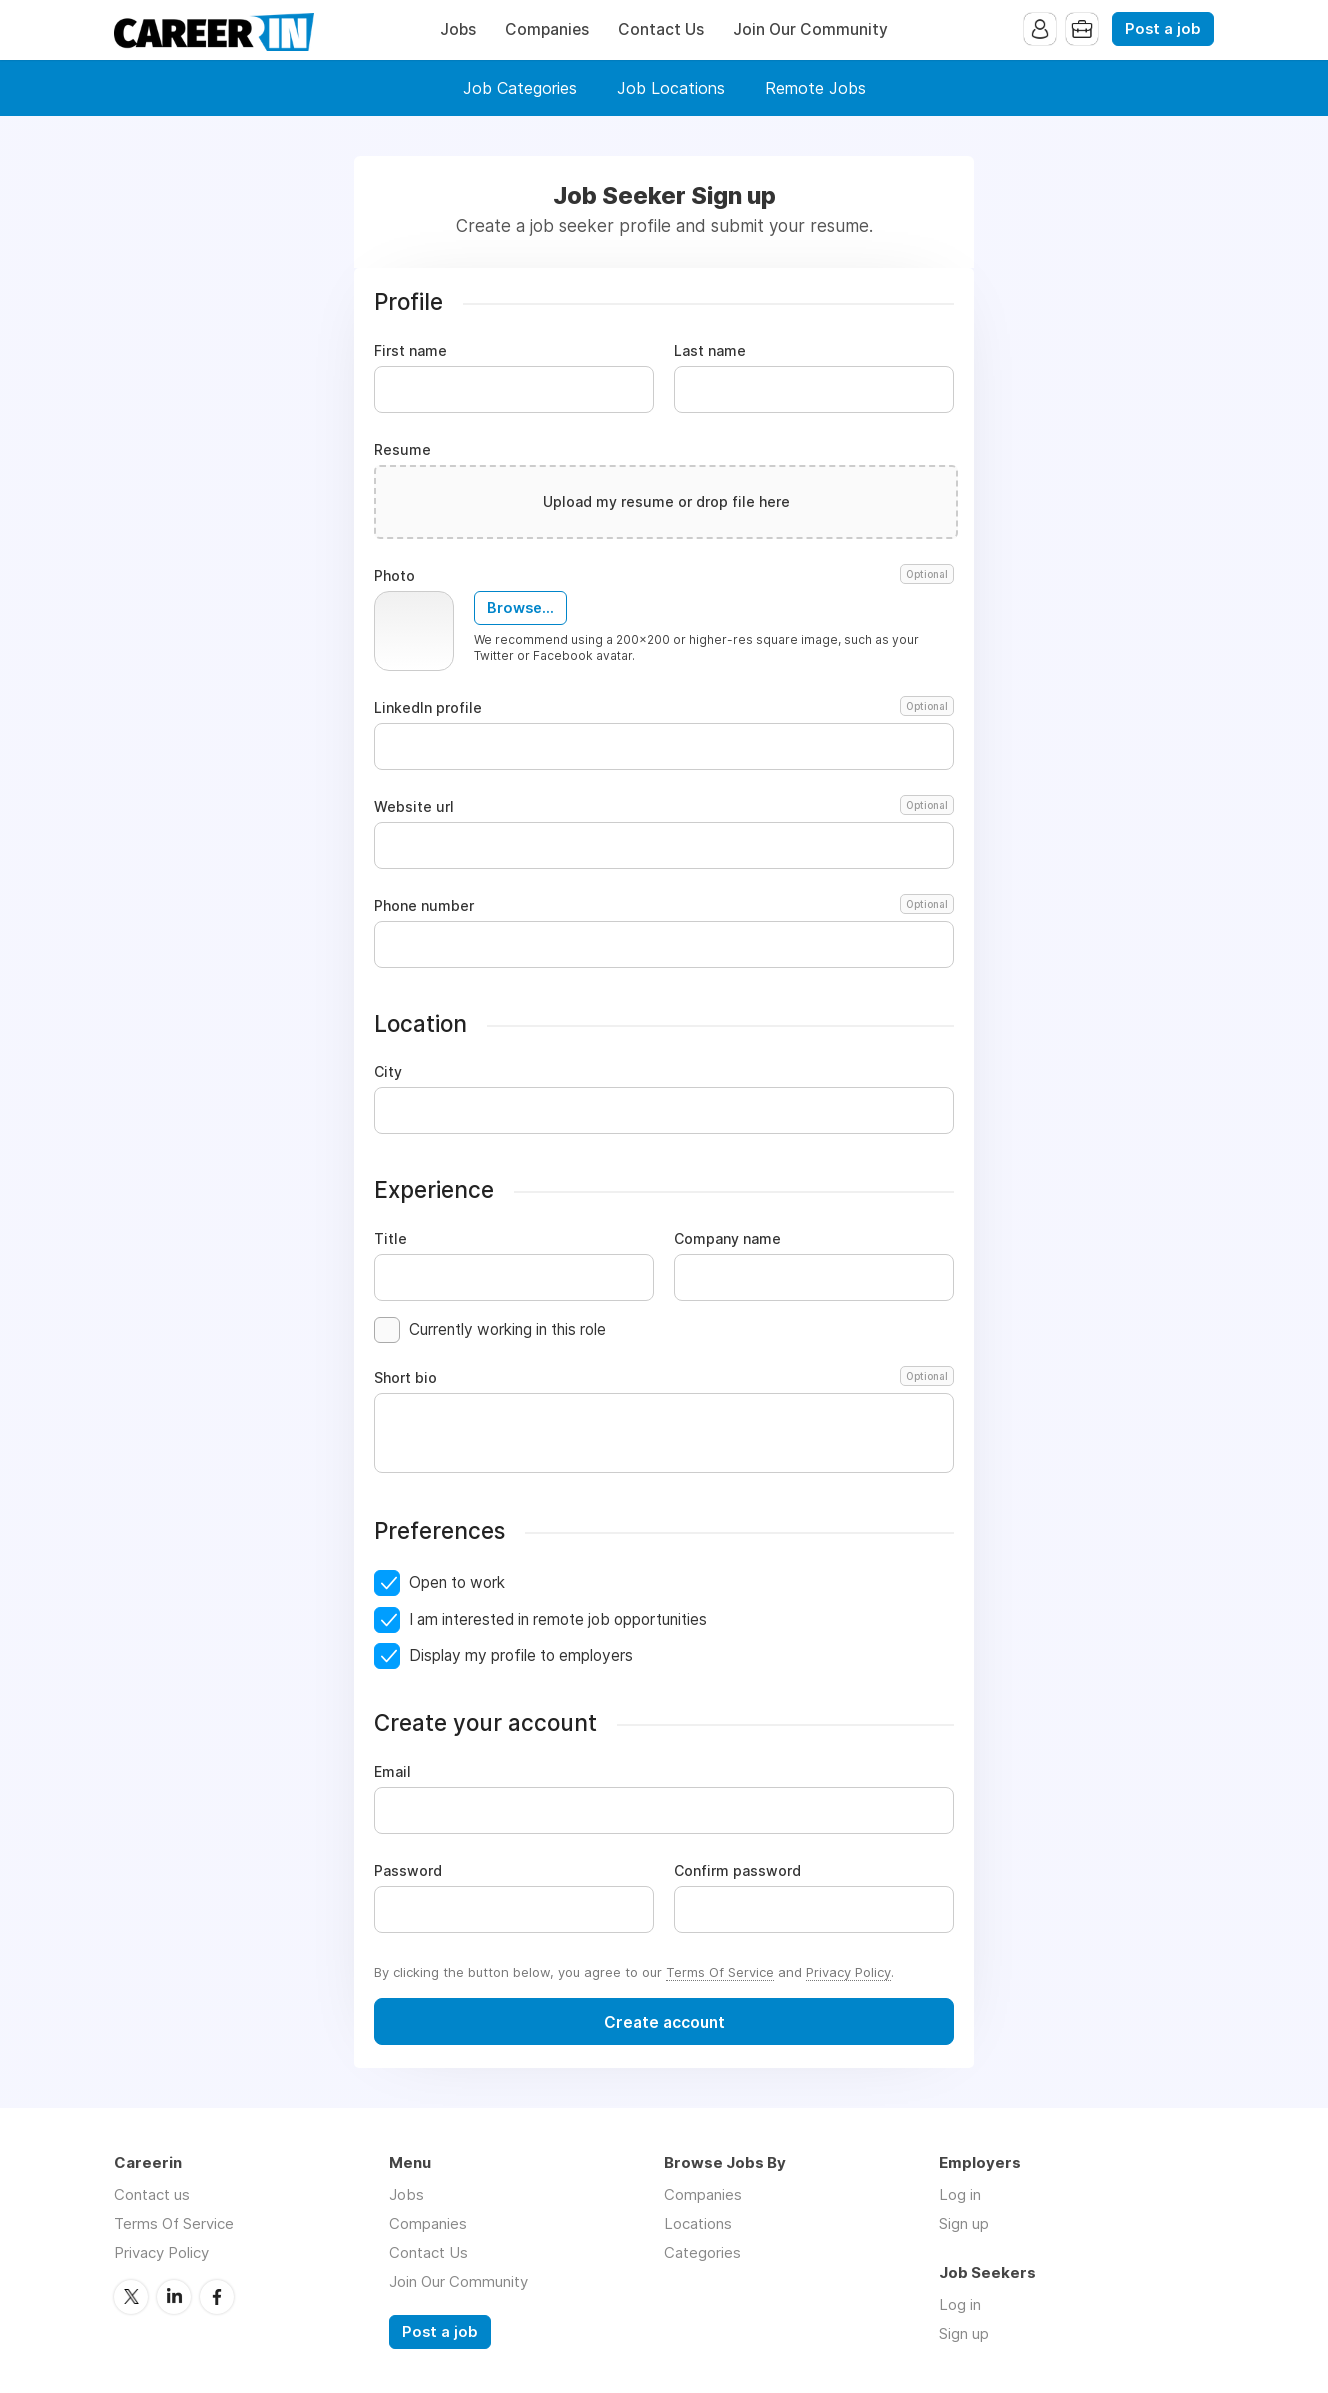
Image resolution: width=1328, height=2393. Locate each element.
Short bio (664, 1378)
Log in (960, 2194)
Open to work (457, 1582)
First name (410, 351)
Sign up (964, 2223)
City (388, 1072)
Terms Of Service (720, 1972)
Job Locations (671, 88)
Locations (698, 2223)
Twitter (131, 2297)
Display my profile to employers (521, 1655)
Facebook (217, 2297)
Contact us (152, 2194)
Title (390, 1239)
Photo (664, 576)
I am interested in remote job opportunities (558, 1619)
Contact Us (661, 29)
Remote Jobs (815, 88)
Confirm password (737, 1871)
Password (408, 1871)
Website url (664, 807)
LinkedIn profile (664, 708)
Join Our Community (810, 29)
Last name (710, 351)
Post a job (1163, 29)
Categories (702, 2252)
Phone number (664, 906)
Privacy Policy (848, 1972)
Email (392, 1772)
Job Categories (520, 88)
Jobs (458, 29)
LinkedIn (174, 2297)
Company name (727, 1239)
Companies (547, 29)
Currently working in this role (507, 1329)
